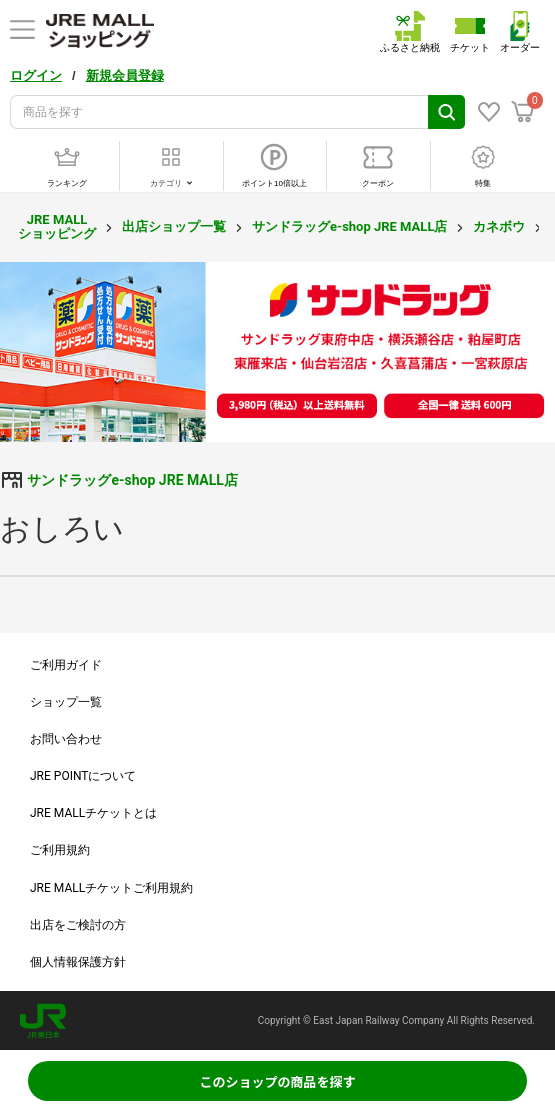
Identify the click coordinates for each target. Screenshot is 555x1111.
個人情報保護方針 (78, 962)
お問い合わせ (66, 739)
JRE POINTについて (83, 776)
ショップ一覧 (66, 702)
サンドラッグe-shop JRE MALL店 (349, 226)
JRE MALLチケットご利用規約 (111, 888)
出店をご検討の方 (78, 925)
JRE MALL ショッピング (57, 226)
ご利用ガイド (66, 665)
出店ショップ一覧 (174, 226)
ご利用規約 (60, 850)
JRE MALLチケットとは (93, 813)
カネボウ (499, 226)
